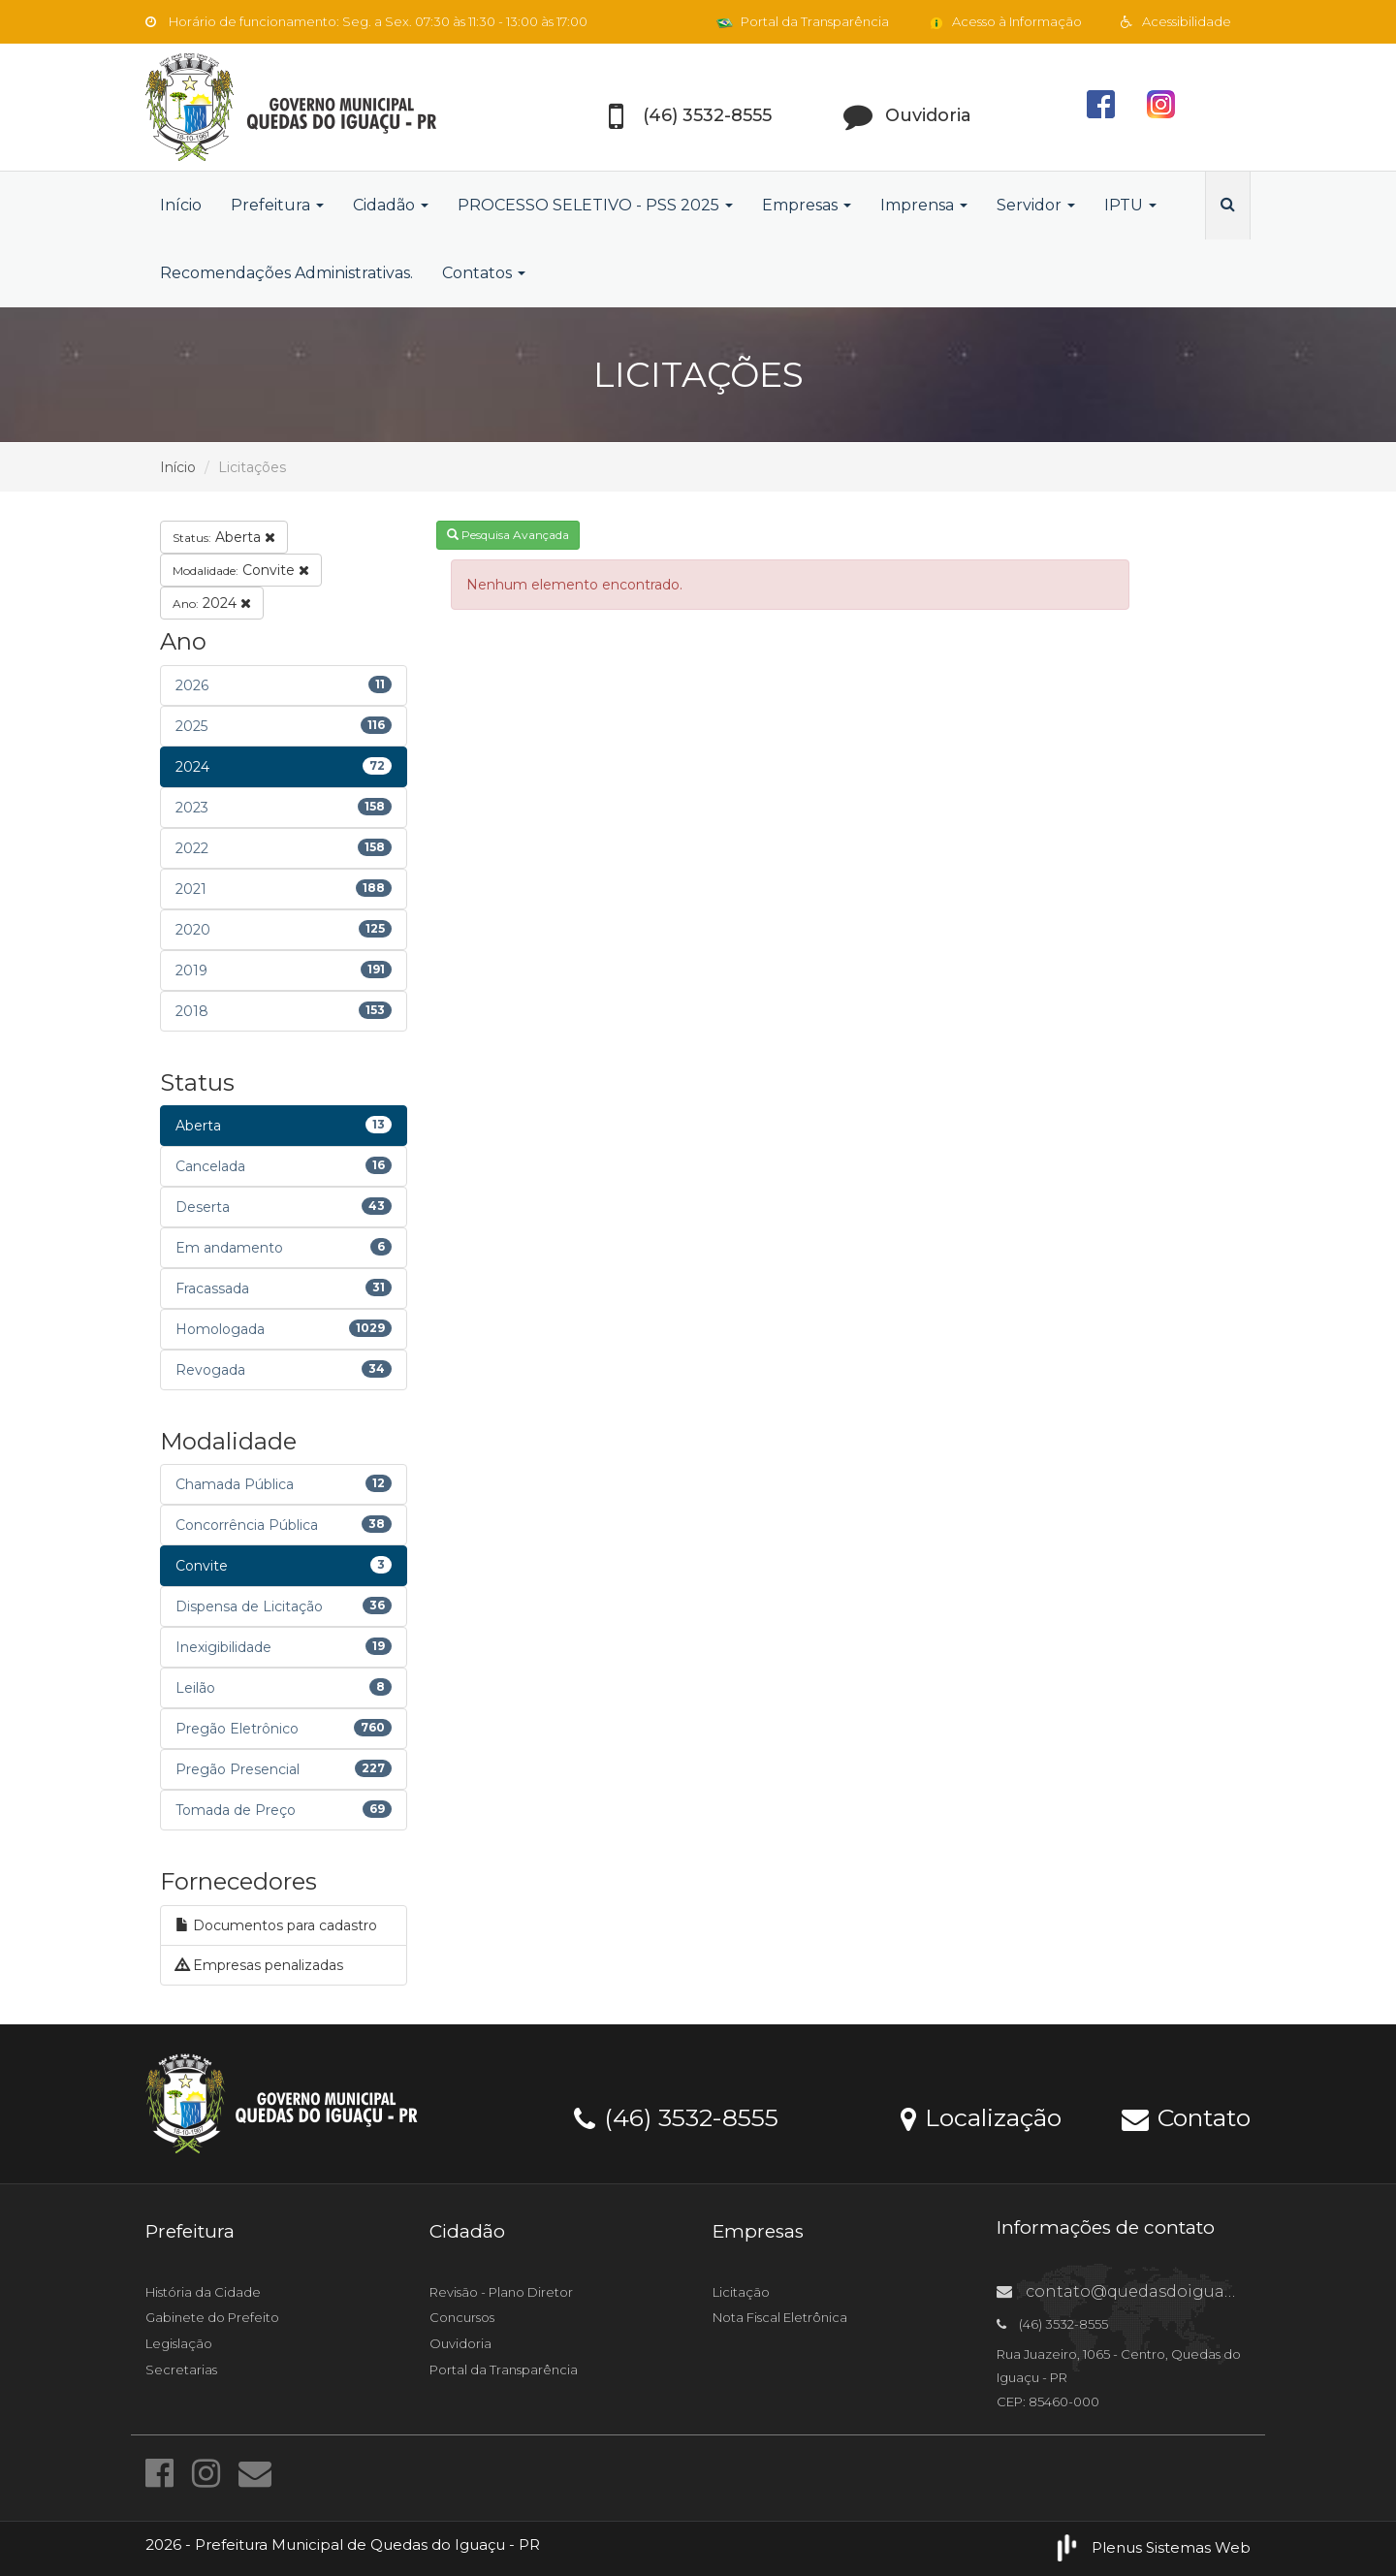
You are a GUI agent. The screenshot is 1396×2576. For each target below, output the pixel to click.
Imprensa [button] (924, 205)
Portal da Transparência (802, 21)
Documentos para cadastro (276, 1925)
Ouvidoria (460, 2343)
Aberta (224, 537)
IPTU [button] (1130, 205)
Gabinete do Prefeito (212, 2317)
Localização (981, 2116)
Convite (241, 570)
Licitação (741, 2292)
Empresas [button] (806, 205)
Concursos (461, 2317)
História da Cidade (203, 2292)
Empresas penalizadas (259, 1965)
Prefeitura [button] (277, 205)
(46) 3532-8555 (676, 2116)
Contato (1186, 2116)
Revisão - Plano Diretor (501, 2292)
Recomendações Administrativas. (286, 273)
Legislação (178, 2343)
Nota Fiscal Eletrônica (780, 2317)
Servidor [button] (1036, 205)
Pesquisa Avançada (508, 534)
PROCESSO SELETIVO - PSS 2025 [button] (595, 205)
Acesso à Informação (1005, 21)
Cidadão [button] (390, 205)
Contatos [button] (483, 273)
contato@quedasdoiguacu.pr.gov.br (1157, 2291)
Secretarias (181, 2369)
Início (181, 205)
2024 (212, 603)
